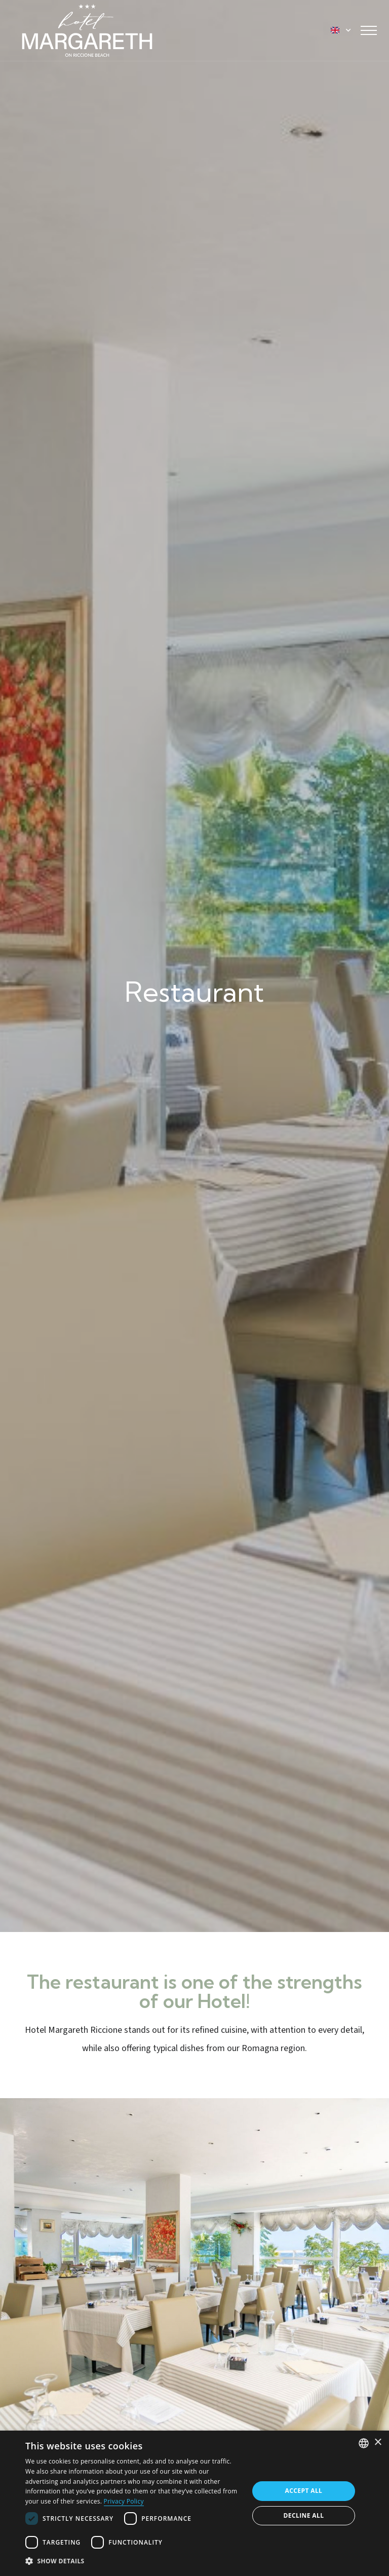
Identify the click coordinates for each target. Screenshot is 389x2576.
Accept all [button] (304, 2490)
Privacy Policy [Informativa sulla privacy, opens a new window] (124, 2501)
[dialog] (194, 2503)
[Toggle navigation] (369, 30)
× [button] (377, 2442)
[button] (133, 2561)
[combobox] (364, 2443)
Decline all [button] (304, 2515)
